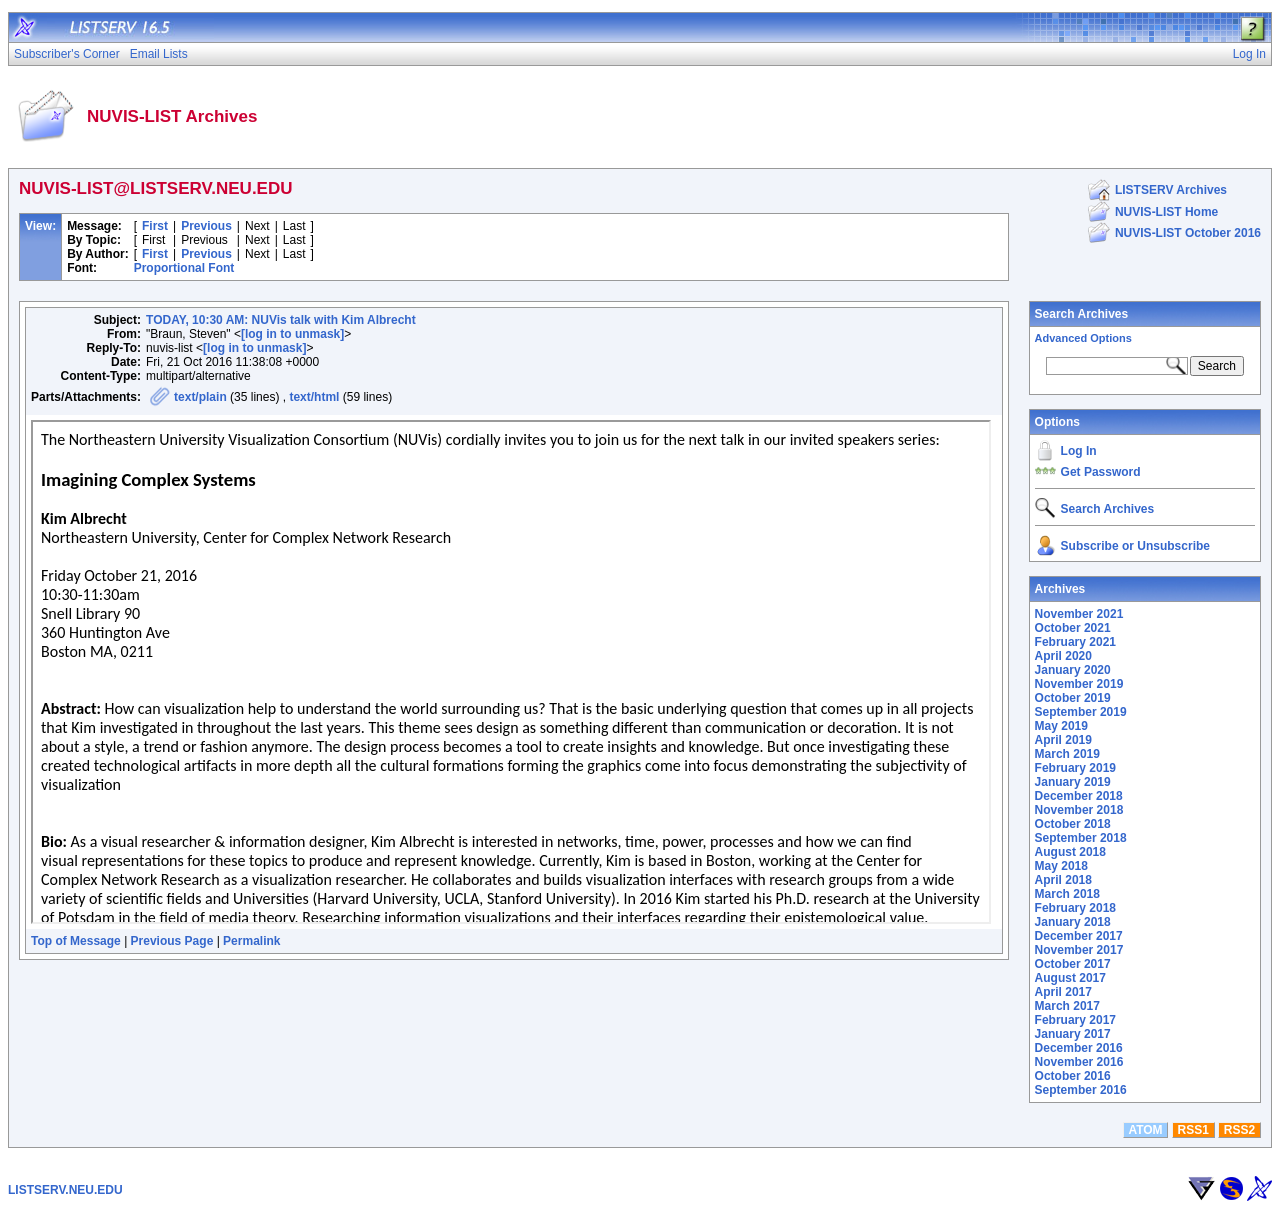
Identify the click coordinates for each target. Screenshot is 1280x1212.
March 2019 (1067, 754)
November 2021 (1079, 614)
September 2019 (1081, 712)
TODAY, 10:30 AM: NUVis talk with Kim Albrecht (281, 320)
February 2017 (1075, 1020)
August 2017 (1070, 978)
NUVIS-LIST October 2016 (1188, 233)
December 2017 (1079, 936)
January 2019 (1073, 782)
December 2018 (1079, 796)
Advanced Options (1083, 338)
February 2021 (1075, 642)
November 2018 (1079, 810)
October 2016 (1073, 1076)
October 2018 (1073, 824)
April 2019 (1063, 740)
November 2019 (1079, 684)
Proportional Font (184, 268)
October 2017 (1073, 964)
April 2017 (1063, 992)
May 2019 (1061, 726)
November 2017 (1079, 950)
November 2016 (1079, 1062)
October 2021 (1073, 628)
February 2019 (1075, 768)
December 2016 (1079, 1048)
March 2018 (1067, 894)
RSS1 (1193, 1130)
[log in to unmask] (292, 334)
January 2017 (1073, 1034)
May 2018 (1061, 866)
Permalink (251, 941)
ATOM (1145, 1130)
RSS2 (1239, 1130)
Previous (206, 226)
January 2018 (1073, 922)
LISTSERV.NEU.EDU (65, 1190)
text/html (314, 397)
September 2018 (1081, 838)
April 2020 (1063, 656)
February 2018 (1075, 908)
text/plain (200, 397)
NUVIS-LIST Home (1166, 212)
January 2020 (1073, 670)
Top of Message (76, 941)
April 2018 (1063, 880)
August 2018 (1070, 852)
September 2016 (1081, 1090)
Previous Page (172, 941)
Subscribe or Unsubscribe (1135, 546)
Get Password (1101, 472)
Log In (1079, 451)
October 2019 (1073, 698)
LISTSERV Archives (1171, 190)
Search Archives (1082, 314)
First (155, 226)
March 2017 (1067, 1006)
